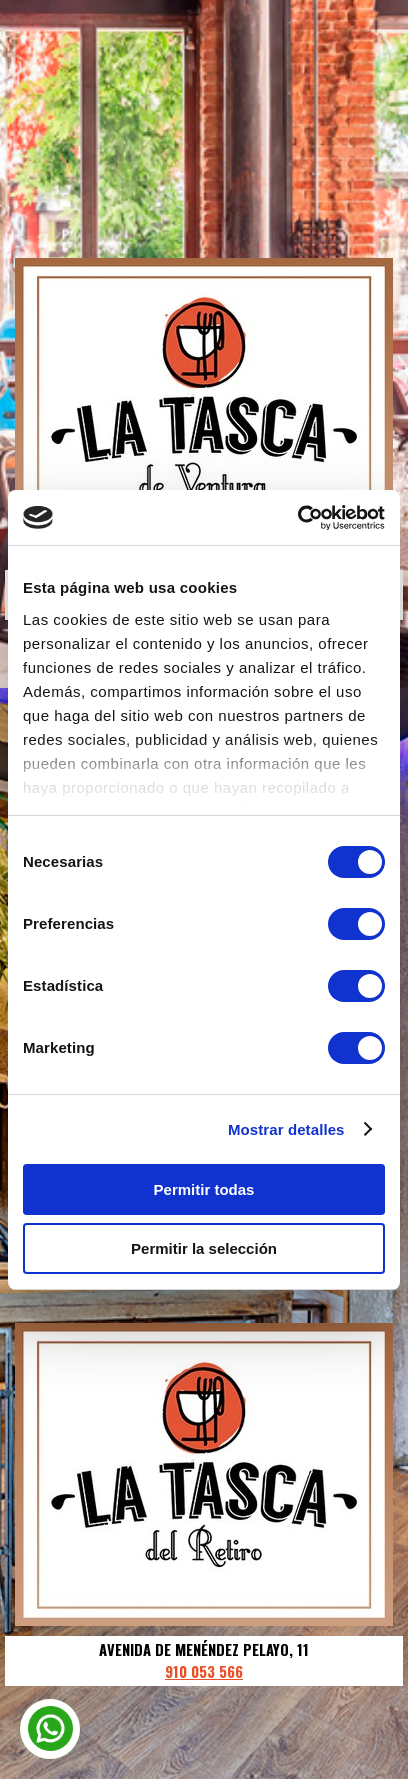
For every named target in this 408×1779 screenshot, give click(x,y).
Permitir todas (204, 1189)
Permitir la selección (204, 1248)
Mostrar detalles (286, 1129)
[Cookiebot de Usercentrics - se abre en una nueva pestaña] (297, 518)
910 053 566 (204, 1671)
